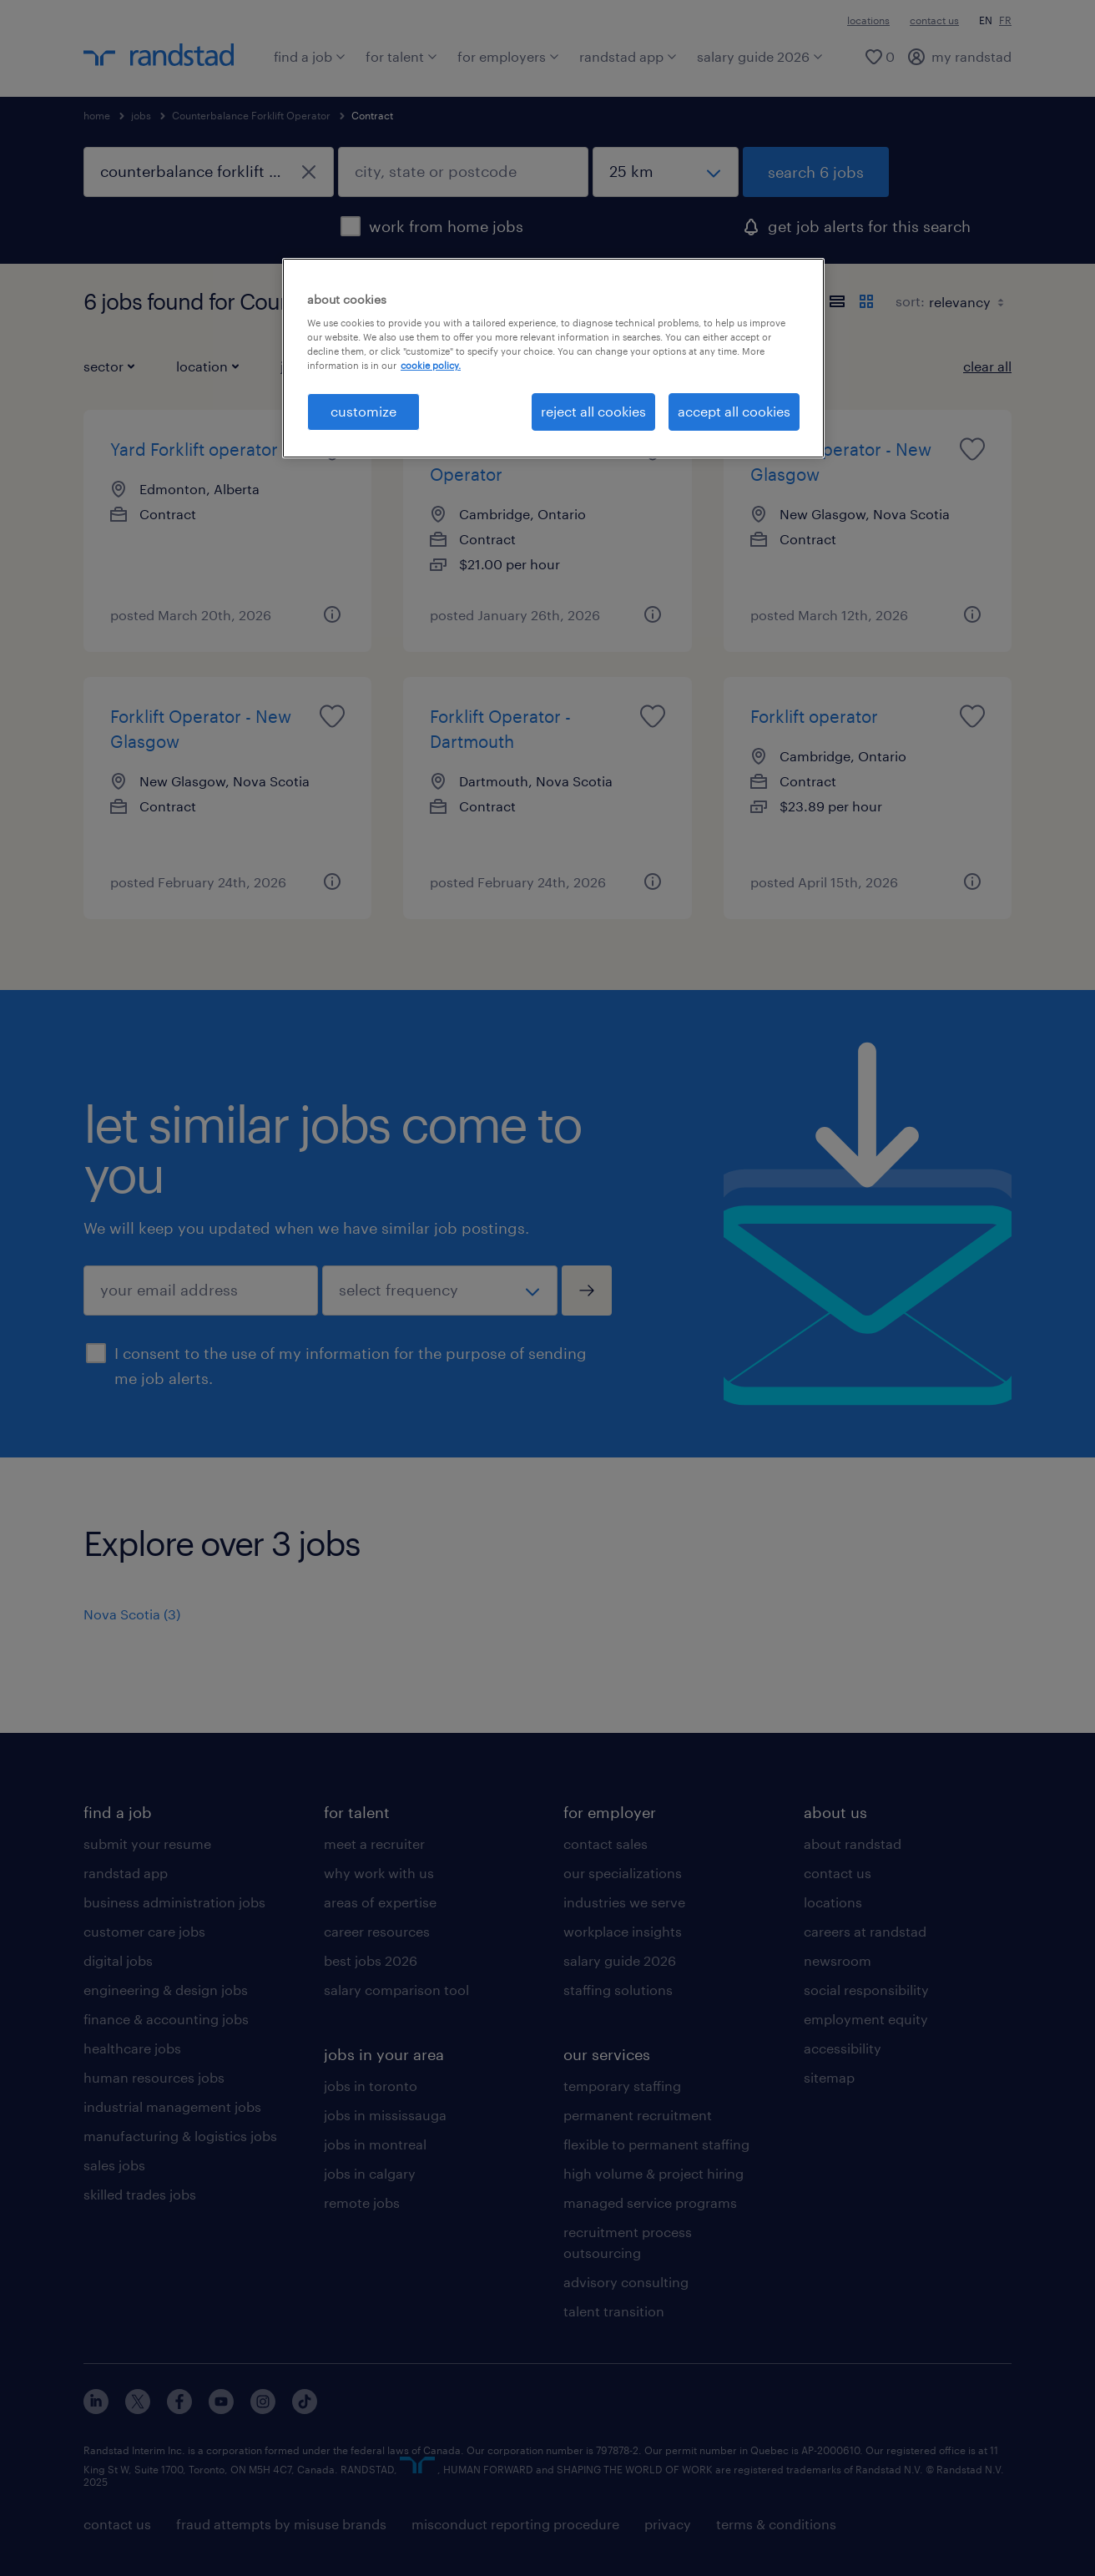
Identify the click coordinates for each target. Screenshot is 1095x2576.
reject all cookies (593, 411)
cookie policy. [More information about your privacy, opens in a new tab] (431, 365)
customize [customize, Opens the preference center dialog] (363, 411)
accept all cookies (734, 411)
